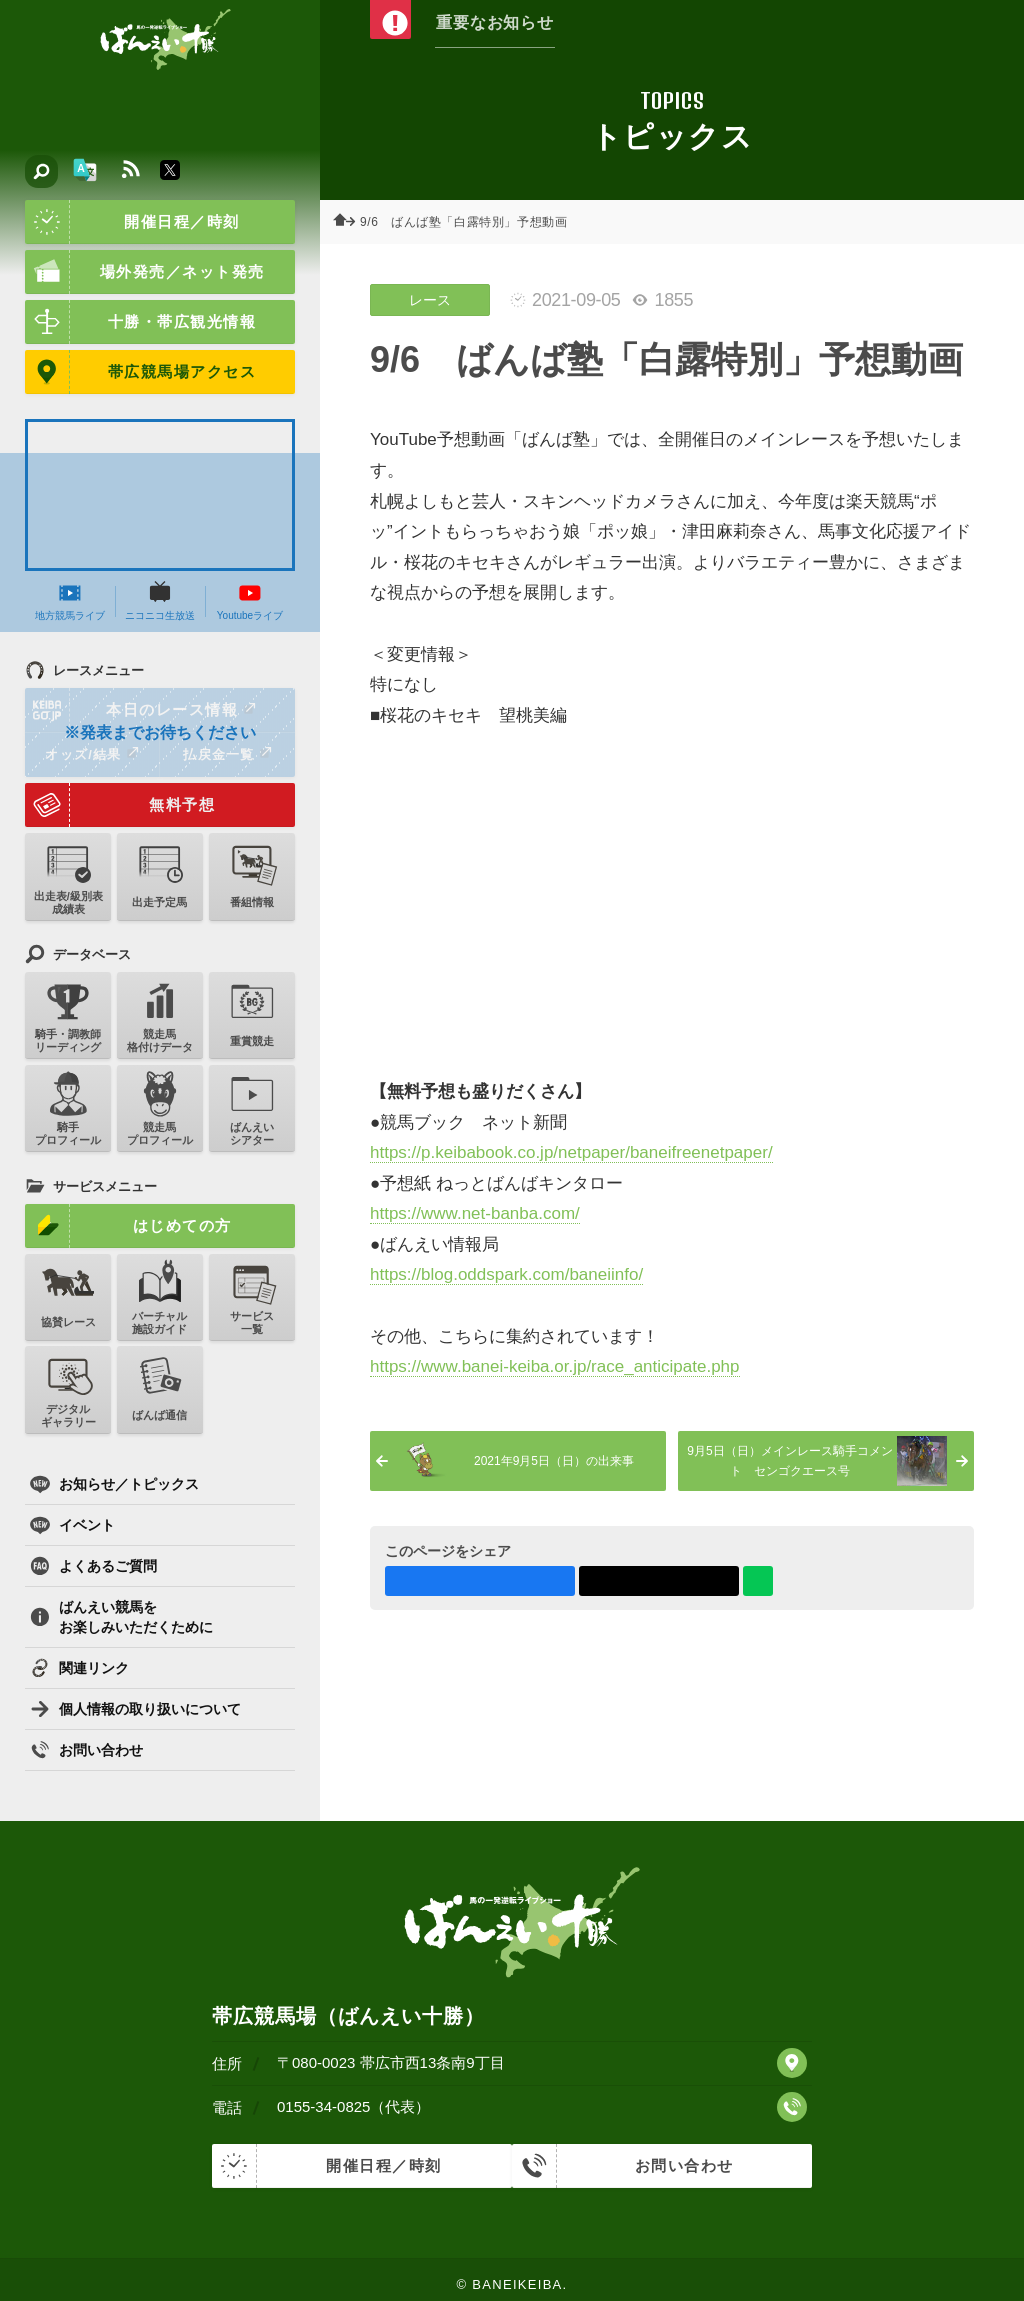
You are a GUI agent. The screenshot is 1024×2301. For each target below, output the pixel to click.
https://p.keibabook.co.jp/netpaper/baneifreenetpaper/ (571, 1152)
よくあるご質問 (93, 1566)
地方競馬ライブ (70, 601)
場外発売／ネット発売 (145, 272)
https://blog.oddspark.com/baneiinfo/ (506, 1274)
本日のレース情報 (141, 710)
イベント (72, 1525)
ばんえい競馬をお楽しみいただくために (121, 1617)
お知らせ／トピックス (114, 1484)
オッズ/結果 (91, 754)
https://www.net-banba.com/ (475, 1213)
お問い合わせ (86, 1750)
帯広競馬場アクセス (140, 372)
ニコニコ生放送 (160, 601)
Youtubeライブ (250, 601)
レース (430, 300)
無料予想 (120, 805)
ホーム (350, 222)
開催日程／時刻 (132, 222)
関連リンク (79, 1668)
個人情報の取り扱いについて (135, 1709)
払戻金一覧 (227, 754)
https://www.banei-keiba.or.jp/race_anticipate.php (555, 1366)
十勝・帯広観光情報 (140, 322)
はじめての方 (128, 1226)
